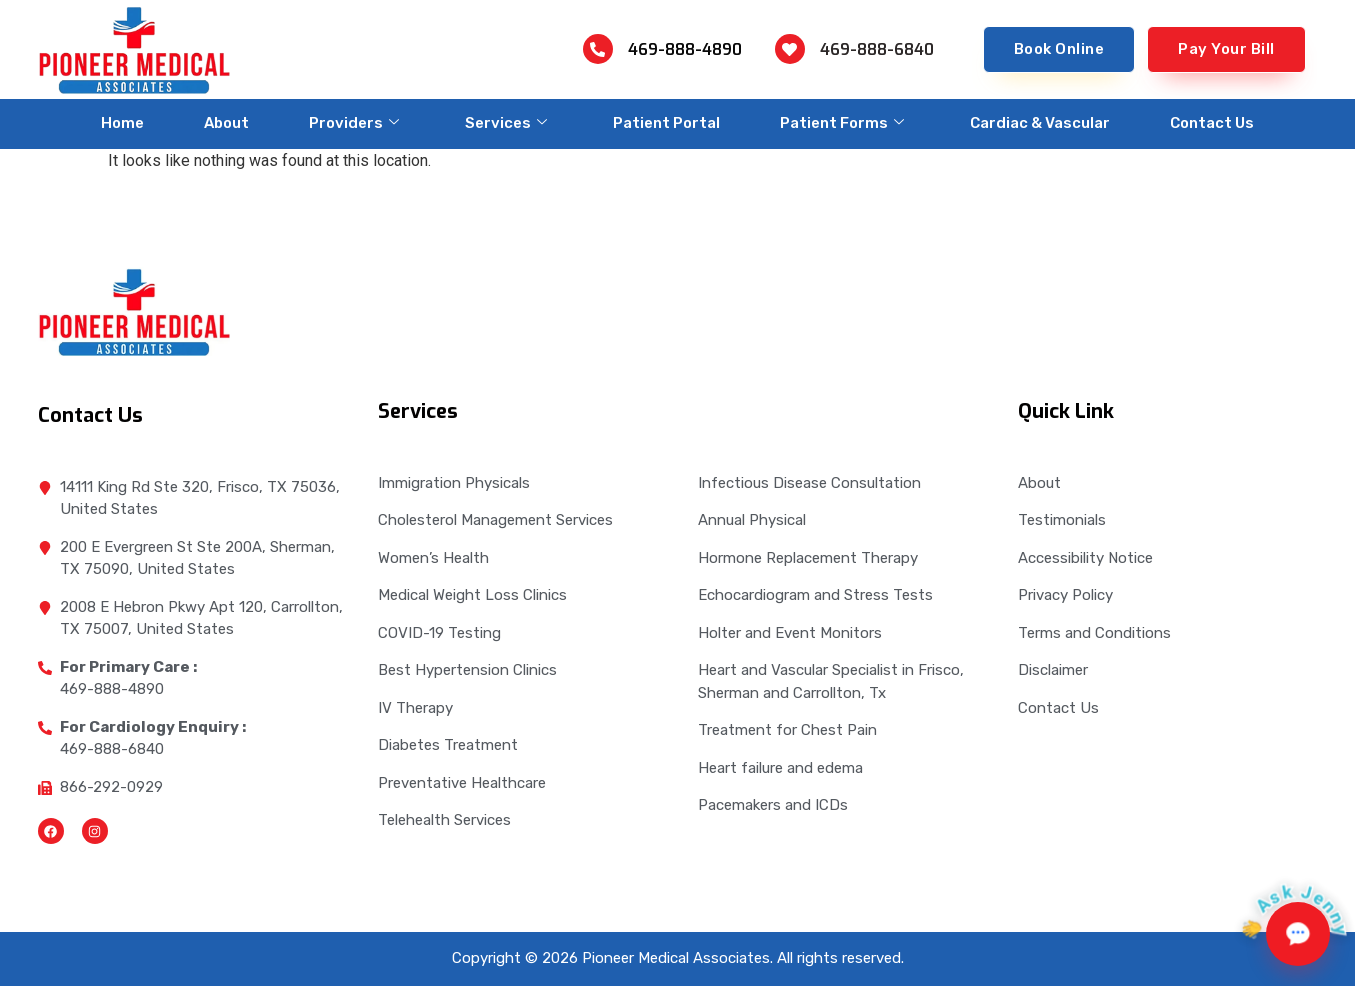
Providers (354, 123)
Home (122, 123)
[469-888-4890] (598, 49)
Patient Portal (666, 123)
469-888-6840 (877, 49)
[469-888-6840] (790, 49)
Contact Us (1212, 123)
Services (506, 123)
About (226, 123)
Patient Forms (842, 123)
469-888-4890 (685, 49)
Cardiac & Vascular (1040, 123)
